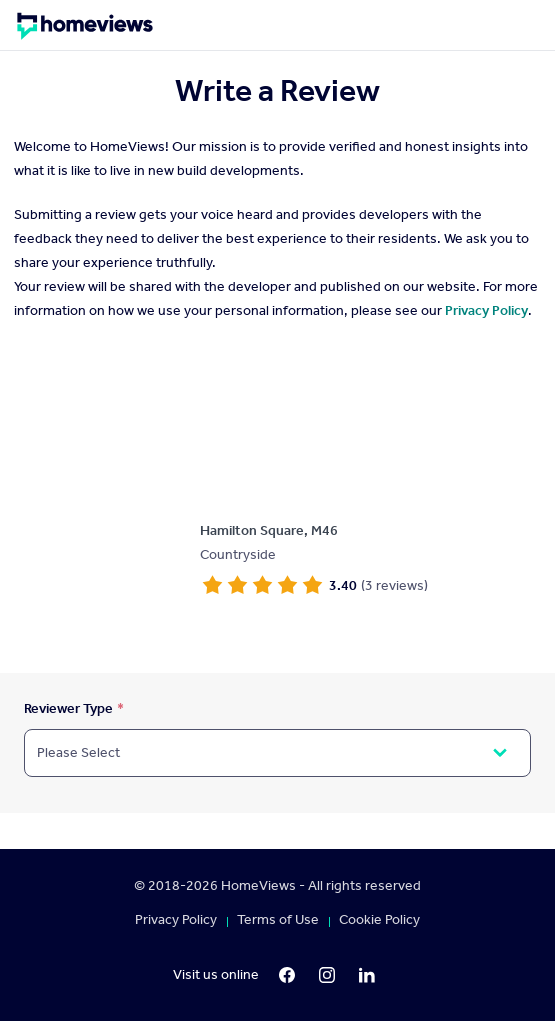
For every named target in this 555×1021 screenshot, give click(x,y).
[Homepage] (85, 33)
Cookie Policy (379, 920)
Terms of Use (278, 920)
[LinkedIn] (367, 975)
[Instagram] (327, 975)
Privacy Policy (486, 310)
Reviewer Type (68, 708)
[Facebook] (287, 975)
